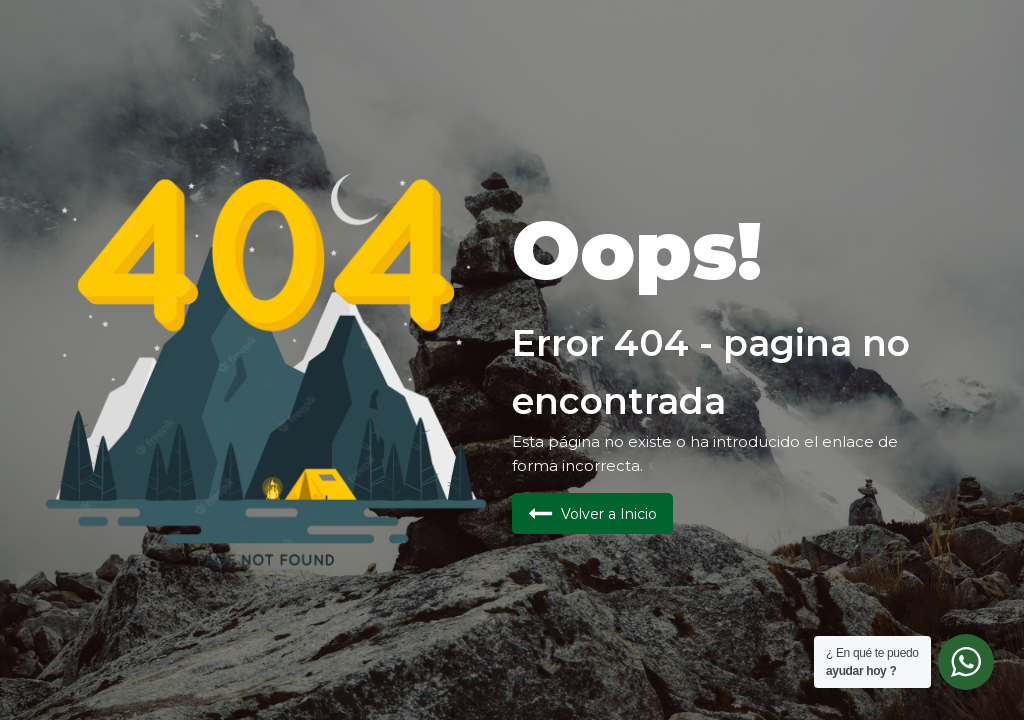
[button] (592, 513)
